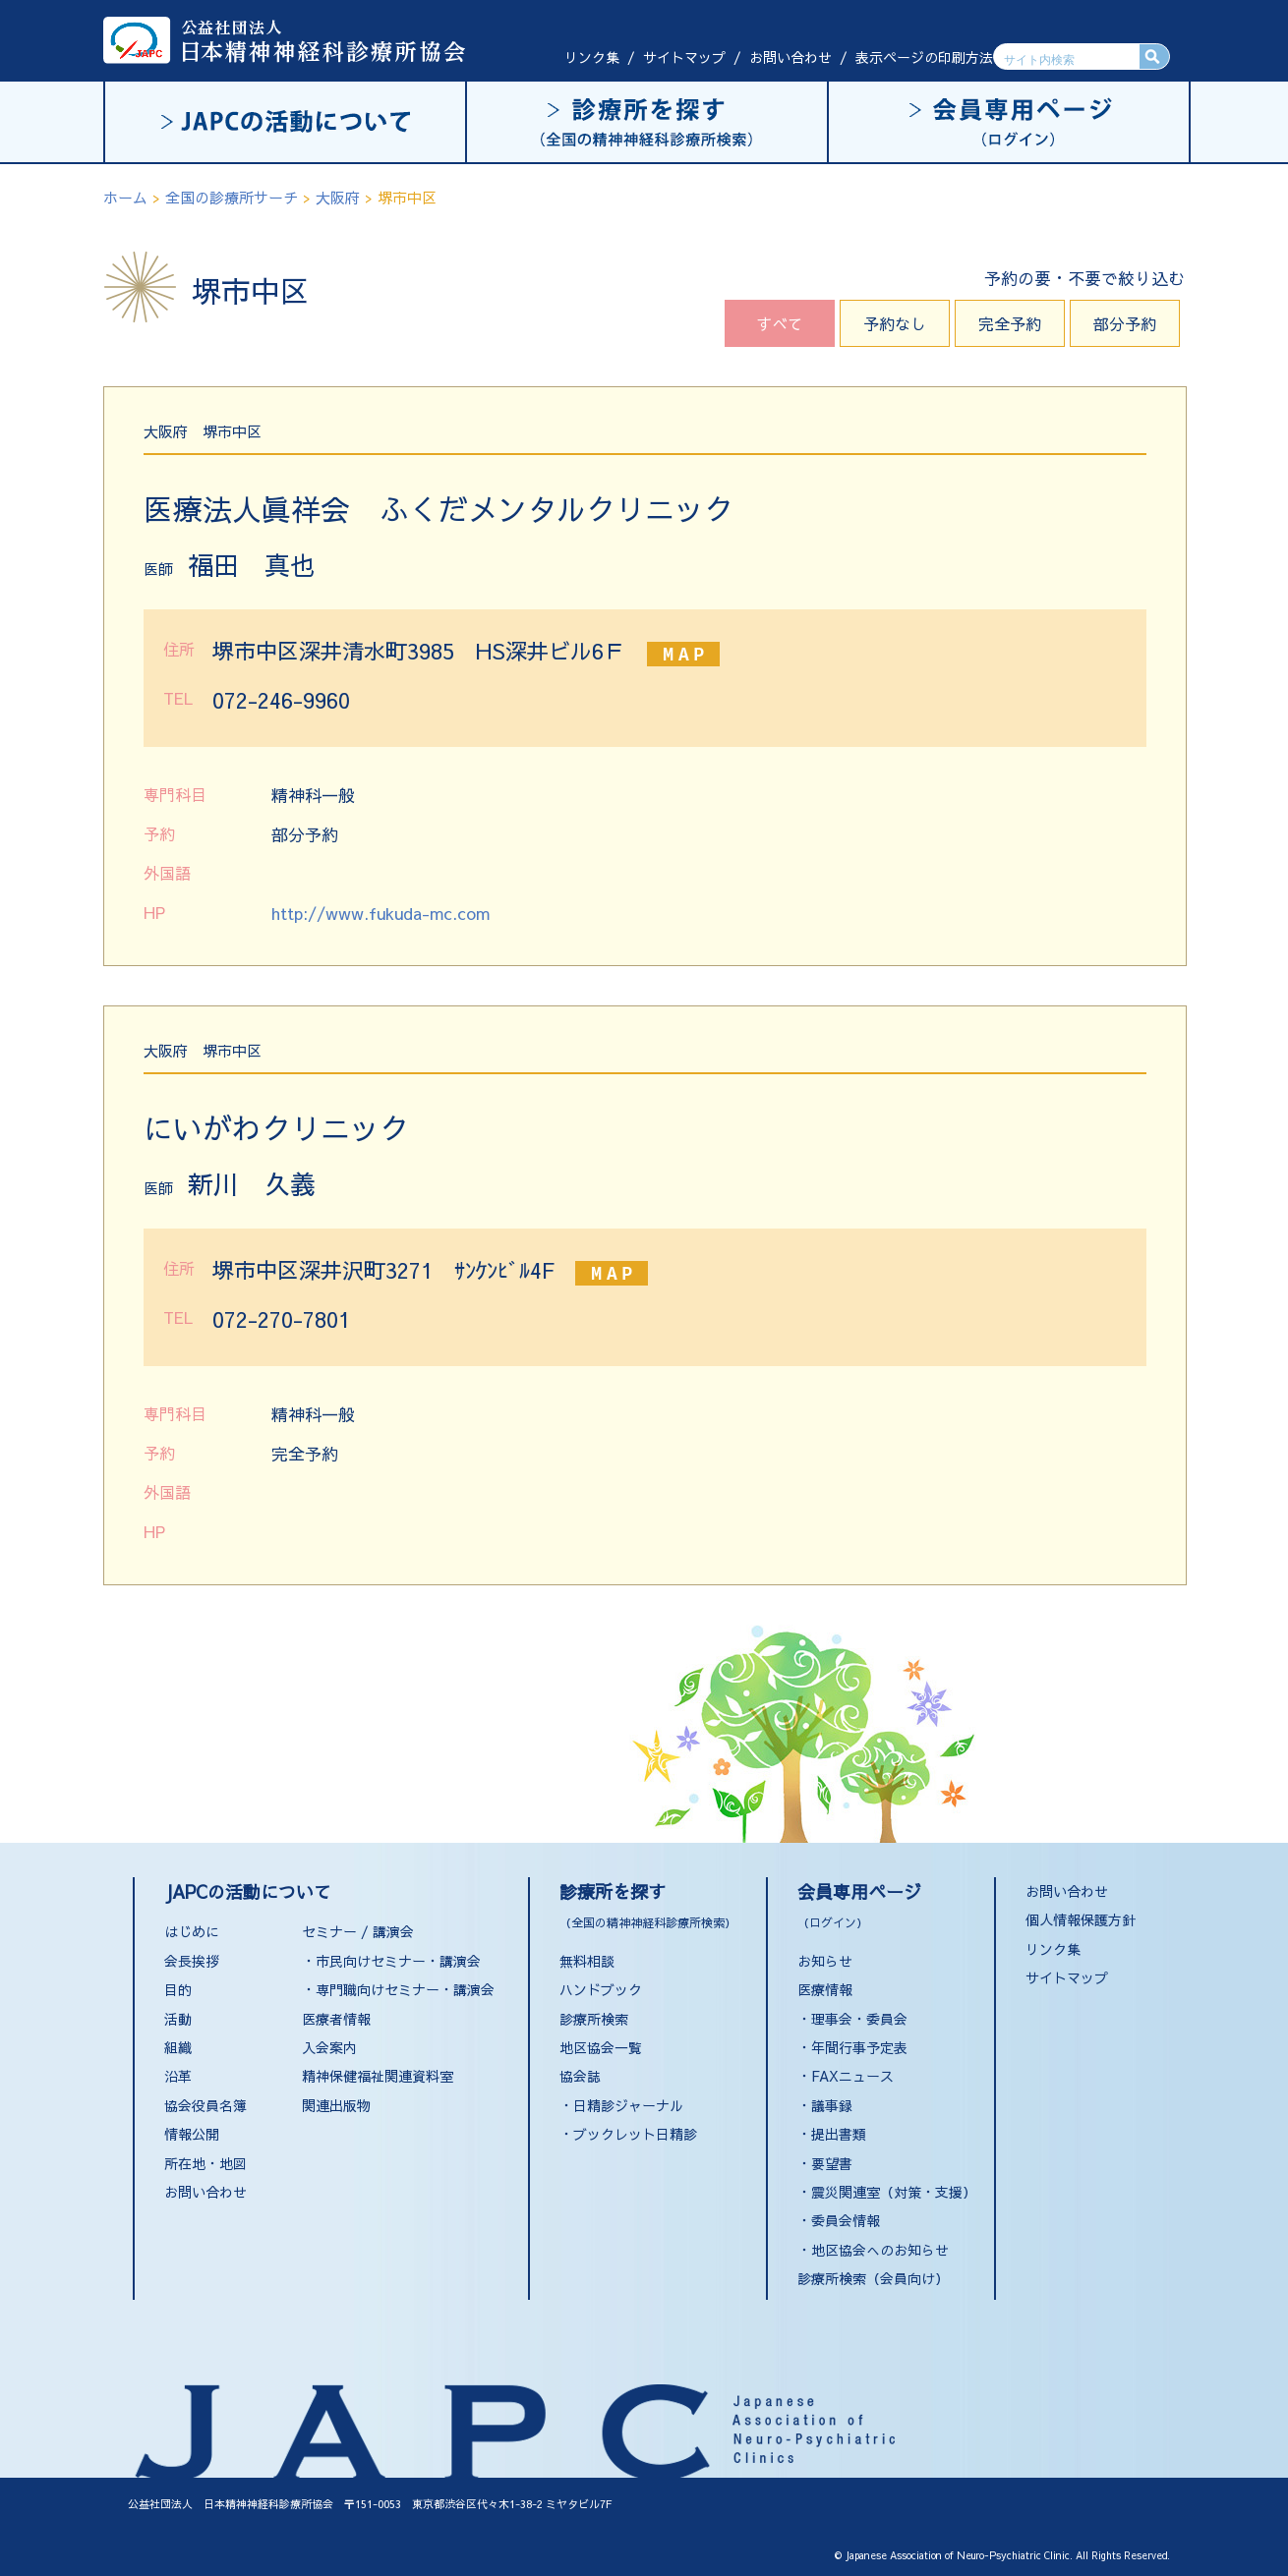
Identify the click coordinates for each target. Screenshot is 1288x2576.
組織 (178, 2047)
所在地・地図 (205, 2163)
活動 (178, 2019)
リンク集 (591, 57)
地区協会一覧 (600, 2047)
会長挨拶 (191, 1961)
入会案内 (329, 2047)
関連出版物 (336, 2105)
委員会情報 (845, 2220)
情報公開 (191, 2134)
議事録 (831, 2105)
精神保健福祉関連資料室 (377, 2076)
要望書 (831, 2163)
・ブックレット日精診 (628, 2134)
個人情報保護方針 (1080, 1919)
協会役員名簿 (205, 2105)
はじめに (191, 1931)
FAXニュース (852, 2076)
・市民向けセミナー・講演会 (391, 1961)
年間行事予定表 (859, 2047)
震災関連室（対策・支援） (893, 2192)
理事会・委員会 (859, 2019)
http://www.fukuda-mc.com (380, 913)
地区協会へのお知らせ (880, 2250)
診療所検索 (593, 2019)
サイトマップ (684, 57)
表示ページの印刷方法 (924, 57)
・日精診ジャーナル (621, 2105)
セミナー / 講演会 (358, 1931)
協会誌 (580, 2076)
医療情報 (824, 1989)
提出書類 (838, 2134)
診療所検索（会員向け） (873, 2278)
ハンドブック (600, 1989)
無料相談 (587, 1961)
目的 (178, 1989)
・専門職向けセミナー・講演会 (398, 1989)
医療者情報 (336, 2019)
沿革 (178, 2076)
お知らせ (824, 1961)
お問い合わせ (790, 57)
